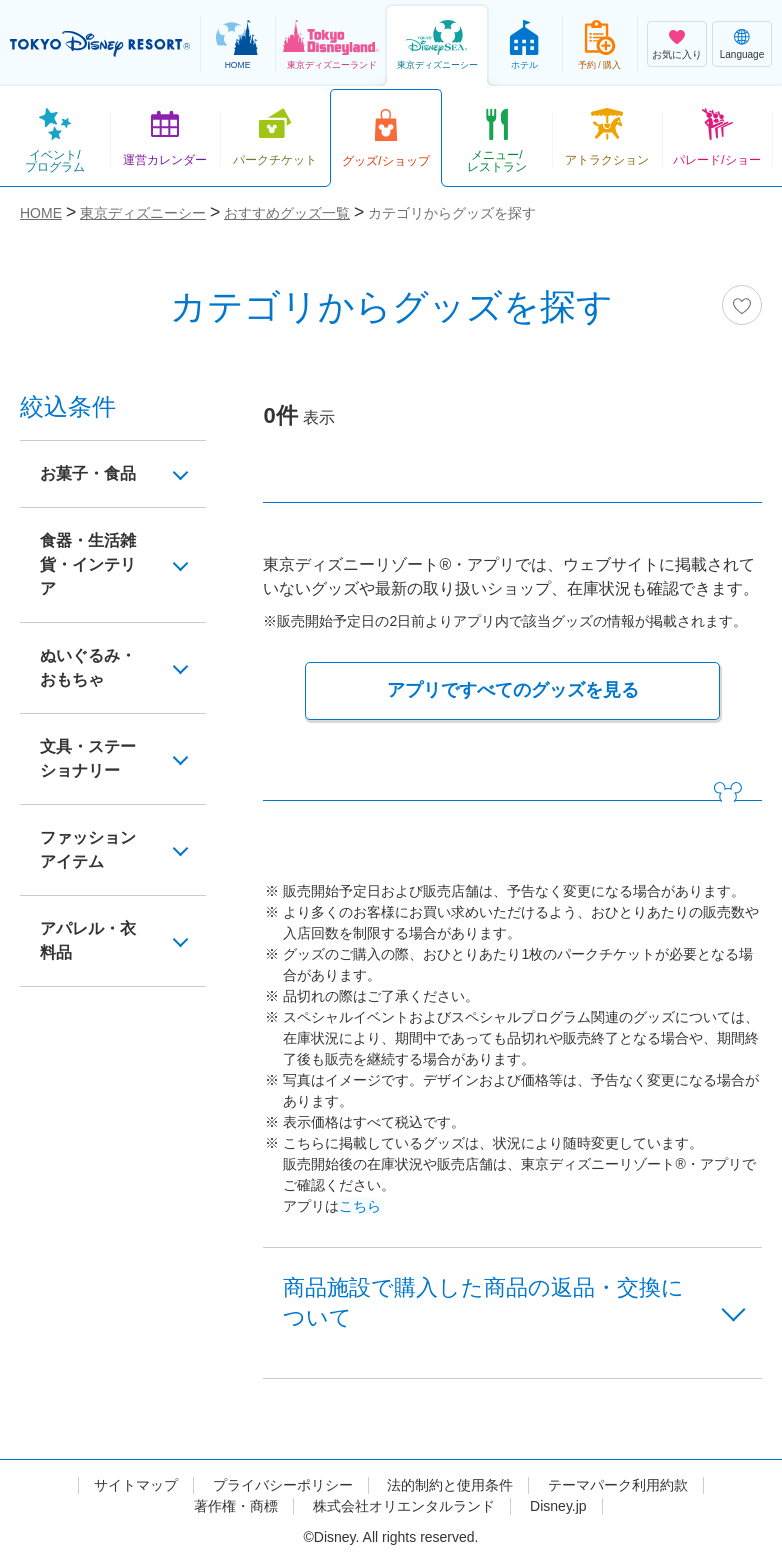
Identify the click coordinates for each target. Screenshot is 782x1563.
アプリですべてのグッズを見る (513, 690)
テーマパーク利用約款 (618, 1485)
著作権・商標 (236, 1506)
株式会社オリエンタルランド (404, 1506)
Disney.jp (558, 1506)
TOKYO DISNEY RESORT (100, 44)
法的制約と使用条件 (450, 1485)
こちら (360, 1206)
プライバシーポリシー (283, 1485)
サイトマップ (136, 1485)
